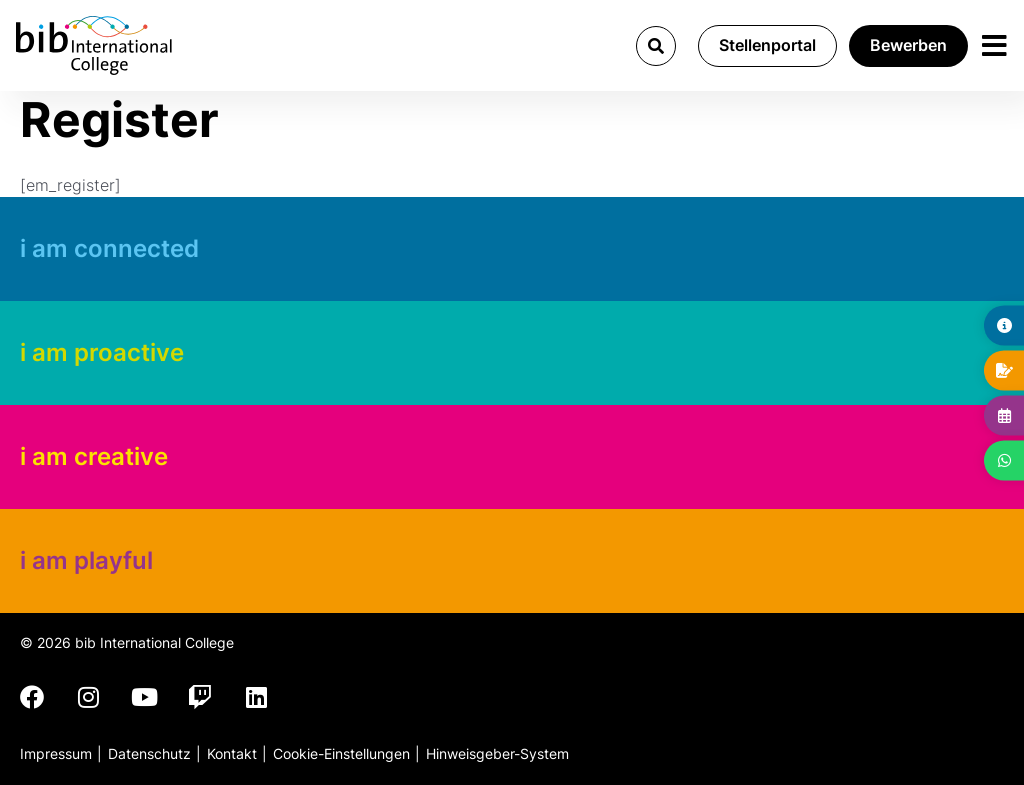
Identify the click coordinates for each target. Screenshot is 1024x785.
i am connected (109, 248)
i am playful (86, 560)
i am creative (94, 456)
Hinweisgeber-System (497, 753)
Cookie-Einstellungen (341, 753)
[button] (656, 46)
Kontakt (232, 753)
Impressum (56, 753)
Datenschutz (149, 753)
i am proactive (102, 352)
